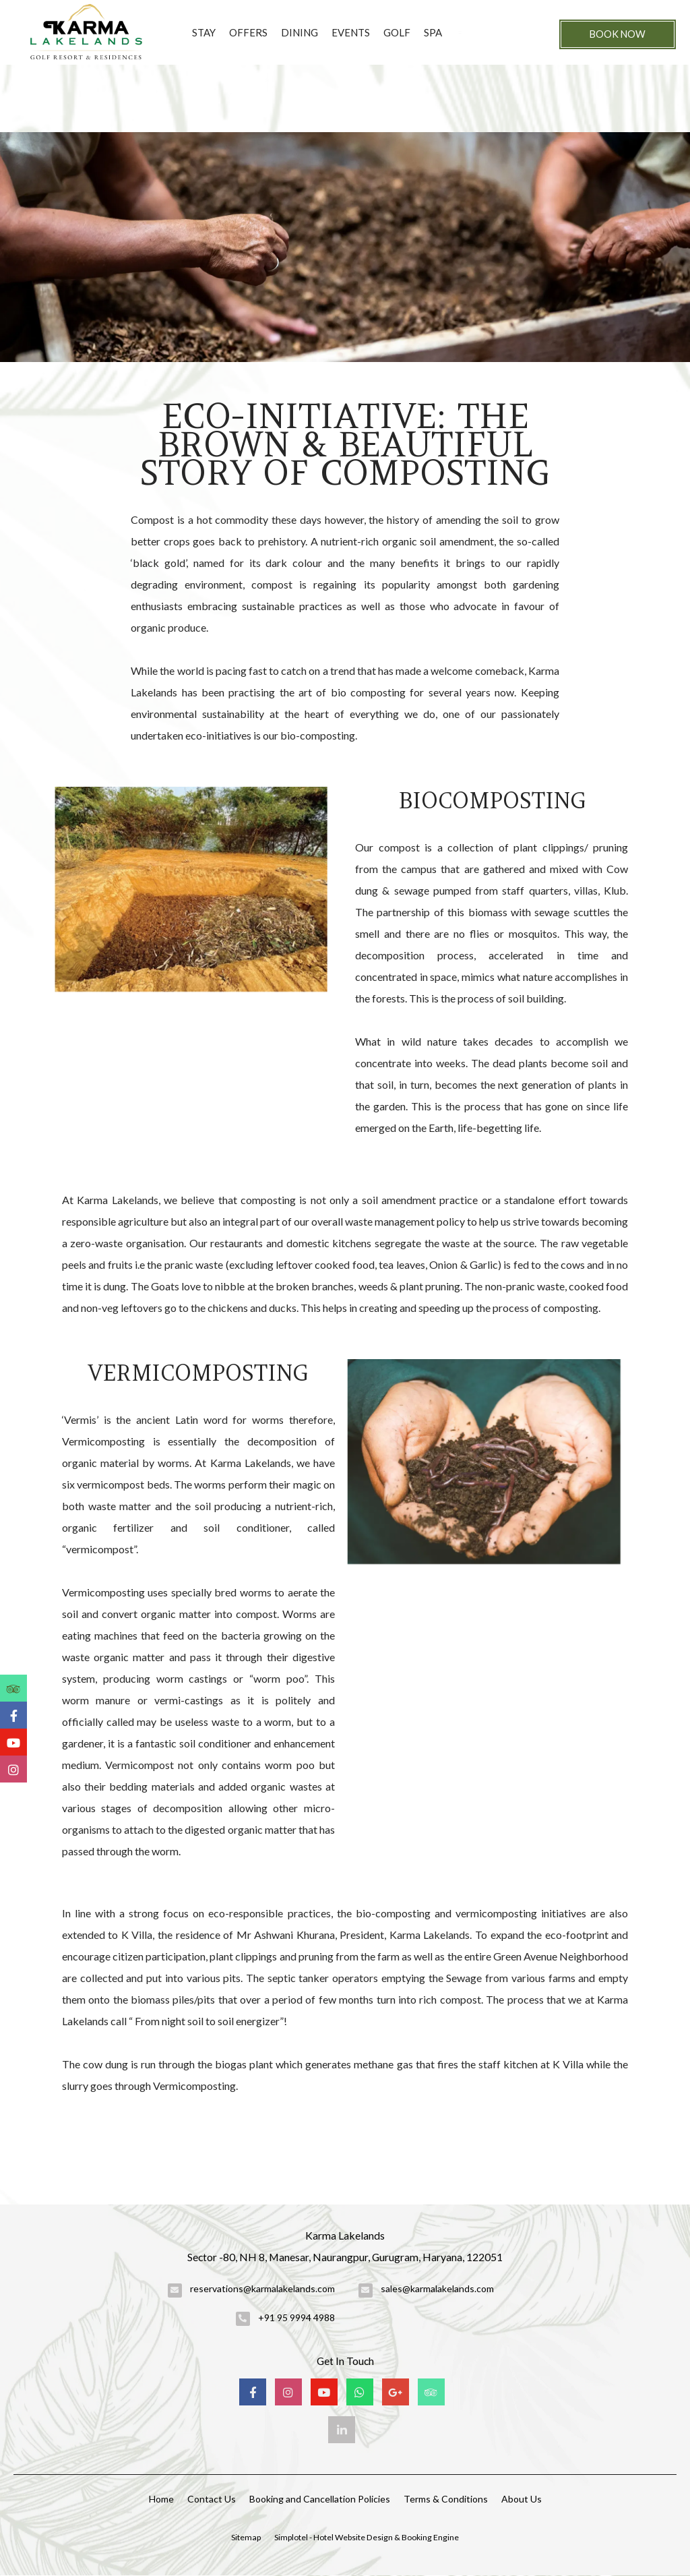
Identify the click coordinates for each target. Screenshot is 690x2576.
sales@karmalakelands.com (437, 2288)
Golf (396, 32)
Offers (248, 32)
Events (351, 32)
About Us (521, 2499)
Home (161, 2499)
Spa (433, 32)
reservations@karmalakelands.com (262, 2288)
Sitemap (246, 2537)
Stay (204, 32)
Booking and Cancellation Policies (319, 2499)
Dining (299, 32)
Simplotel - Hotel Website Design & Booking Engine (366, 2537)
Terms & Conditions (446, 2499)
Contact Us (211, 2499)
